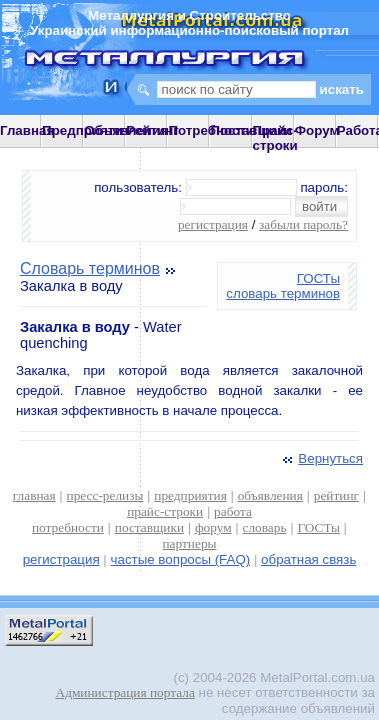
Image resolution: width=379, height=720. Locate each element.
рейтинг (336, 495)
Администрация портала (125, 692)
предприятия (190, 495)
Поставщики (250, 130)
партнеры (189, 543)
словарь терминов (283, 293)
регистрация (213, 224)
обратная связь (308, 559)
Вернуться (321, 458)
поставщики (149, 527)
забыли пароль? (303, 224)
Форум (317, 130)
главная (34, 495)
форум (213, 527)
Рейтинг (152, 130)
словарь (265, 527)
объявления (270, 495)
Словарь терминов (90, 268)
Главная (27, 130)
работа (233, 511)
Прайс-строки (275, 138)
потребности (68, 527)
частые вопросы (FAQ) (181, 559)
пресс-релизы (105, 495)
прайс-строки (165, 511)
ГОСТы (318, 278)
